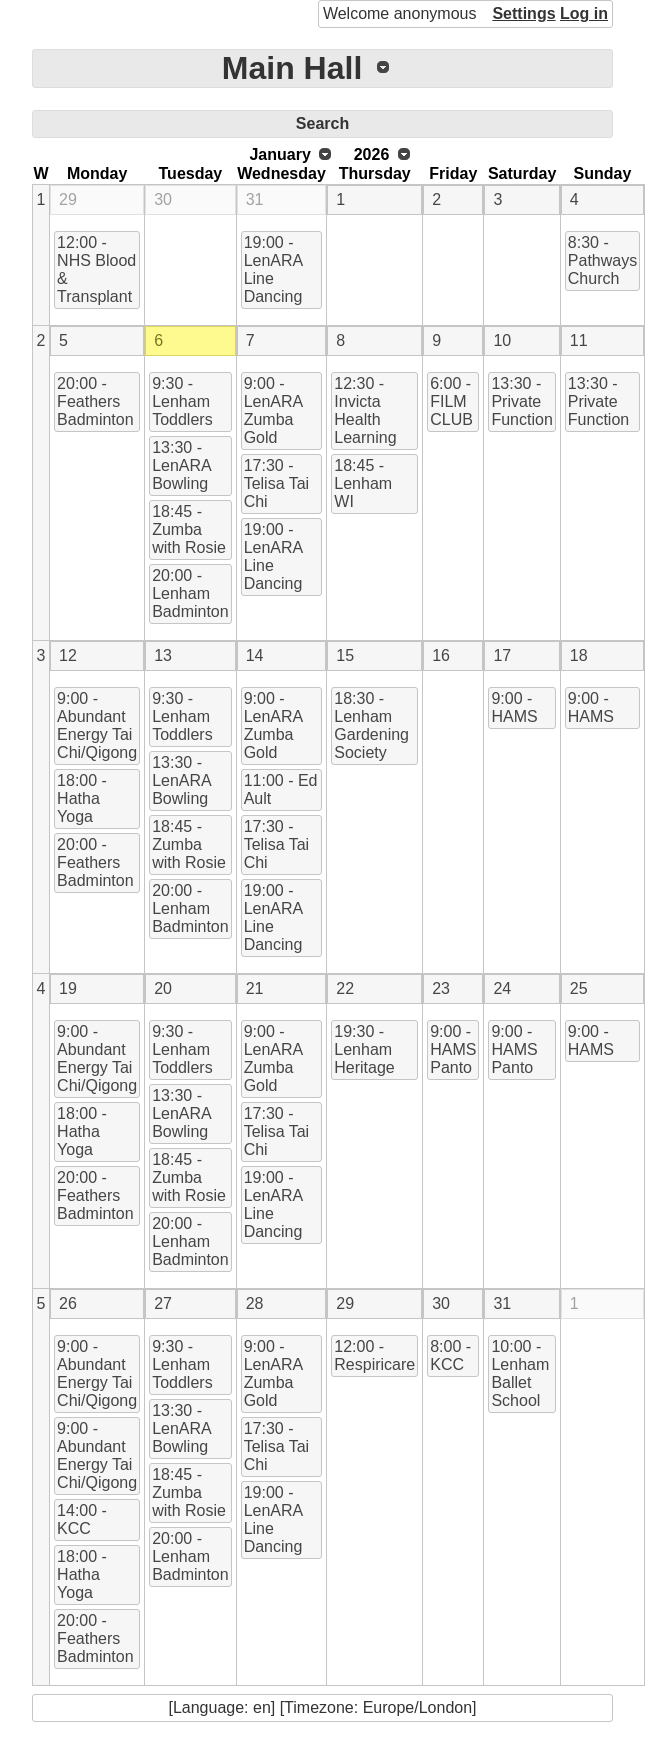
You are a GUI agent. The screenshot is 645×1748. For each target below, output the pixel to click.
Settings (523, 13)
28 (255, 1303)
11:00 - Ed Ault (281, 789)
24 (502, 988)
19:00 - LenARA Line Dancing (274, 269)
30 (163, 199)
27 (163, 1303)
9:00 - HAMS (514, 707)
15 (345, 655)
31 (255, 199)
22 (345, 988)
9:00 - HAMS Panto (453, 1049)
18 (579, 655)
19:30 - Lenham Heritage (364, 1049)
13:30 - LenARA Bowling (182, 465)
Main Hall (292, 68)
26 (68, 1303)
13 (163, 655)
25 (579, 988)
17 (502, 655)
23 (441, 988)
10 (502, 340)
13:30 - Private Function (521, 401)
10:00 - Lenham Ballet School (520, 1373)
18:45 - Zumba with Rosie (189, 529)
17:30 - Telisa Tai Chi (277, 483)
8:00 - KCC (450, 1355)
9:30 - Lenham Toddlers (182, 401)
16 (441, 655)
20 (163, 988)
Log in (584, 13)
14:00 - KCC (82, 1519)
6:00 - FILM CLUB (451, 401)
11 (579, 340)
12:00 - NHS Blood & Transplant (96, 269)
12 (68, 655)
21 (255, 988)
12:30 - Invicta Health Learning (365, 410)
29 (68, 199)
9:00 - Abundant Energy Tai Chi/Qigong (97, 725)
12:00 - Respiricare (374, 1355)
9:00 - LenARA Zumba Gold (274, 410)
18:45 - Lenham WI (363, 483)
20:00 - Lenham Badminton (190, 593)
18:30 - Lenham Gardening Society (371, 725)
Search (322, 123)
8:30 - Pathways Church (602, 260)
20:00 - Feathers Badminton (95, 401)
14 (255, 655)
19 (68, 988)
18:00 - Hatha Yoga (82, 798)
